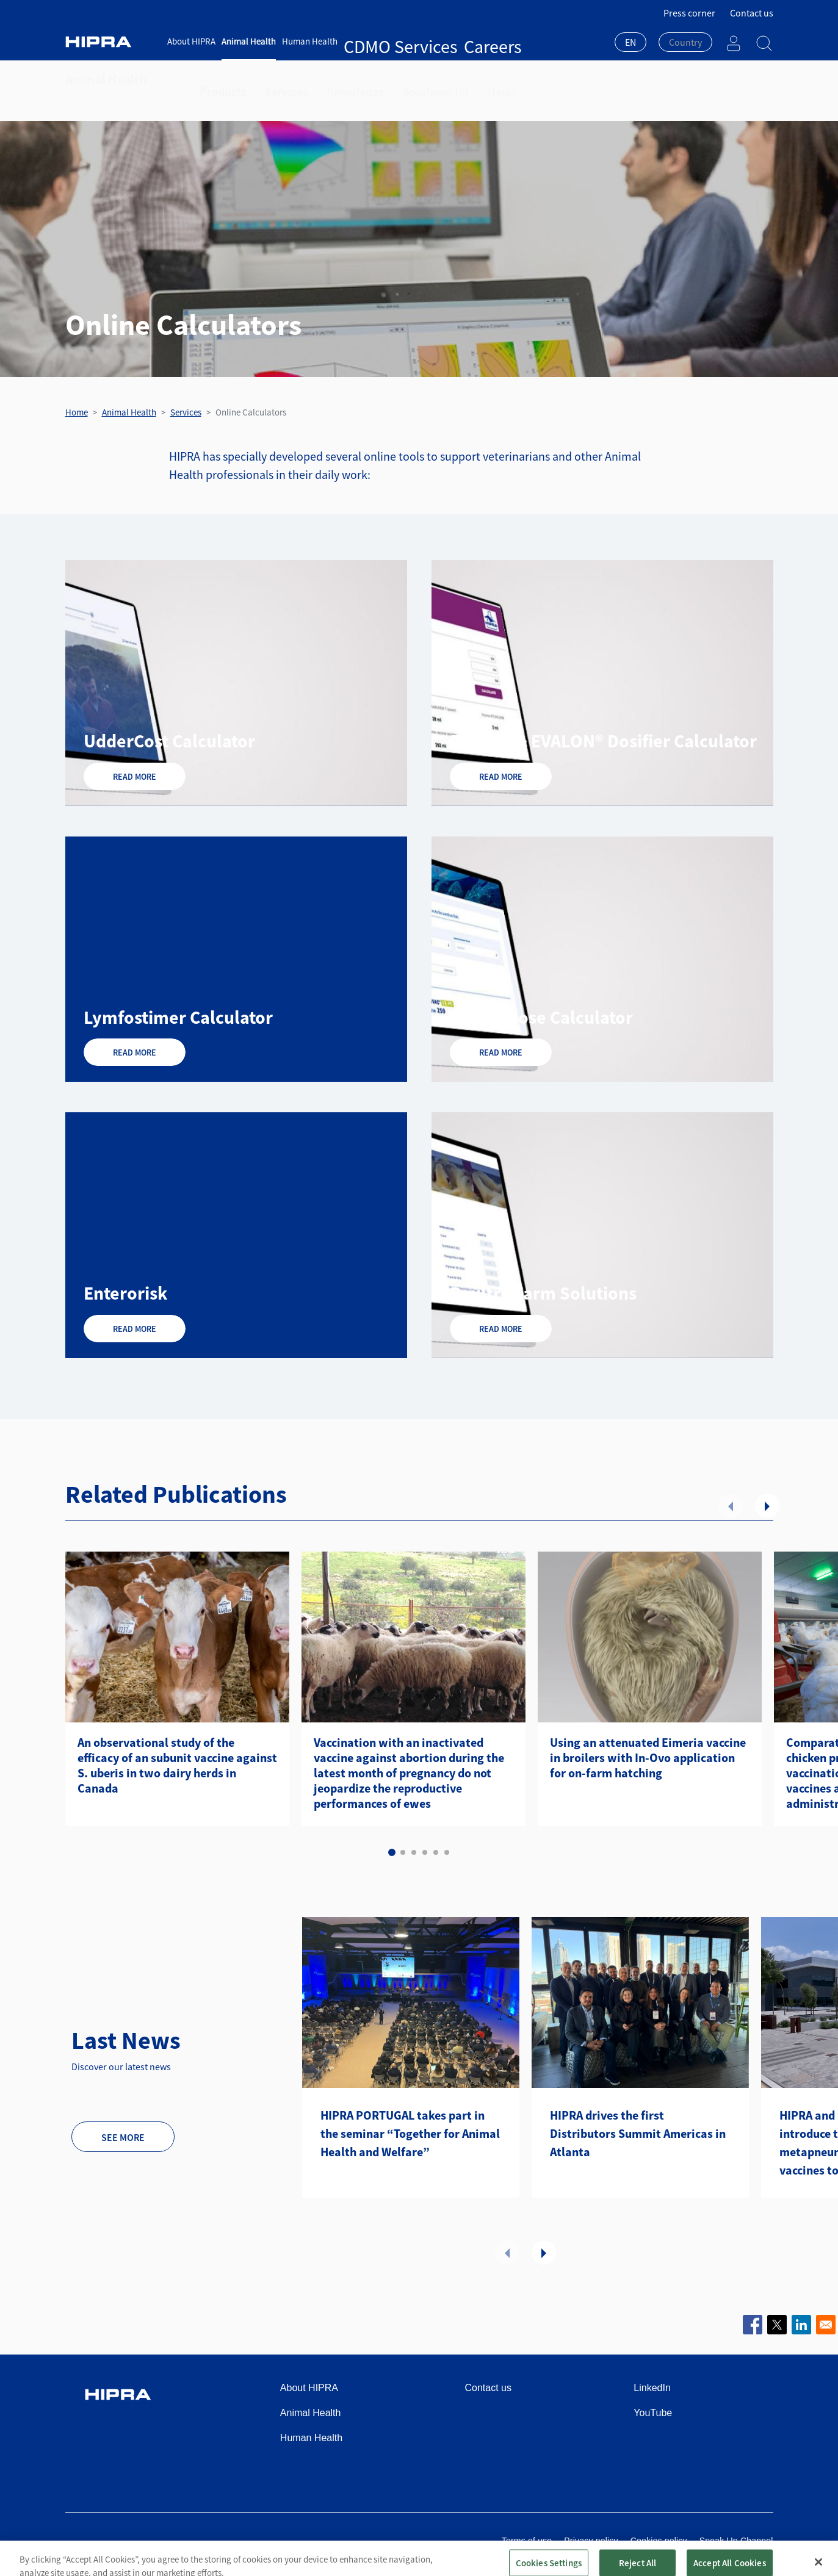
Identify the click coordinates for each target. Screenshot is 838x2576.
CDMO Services (372, 41)
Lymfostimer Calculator (178, 1017)
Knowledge (332, 79)
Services (273, 79)
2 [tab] (402, 1852)
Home (76, 412)
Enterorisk (125, 1292)
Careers (420, 41)
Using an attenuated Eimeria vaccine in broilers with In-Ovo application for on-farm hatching (648, 1757)
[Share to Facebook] (752, 2324)
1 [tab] (392, 1852)
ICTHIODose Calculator (541, 1017)
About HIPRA (191, 41)
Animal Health (249, 41)
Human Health (310, 41)
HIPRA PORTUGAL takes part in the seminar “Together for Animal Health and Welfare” (410, 2133)
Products (218, 79)
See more (123, 2137)
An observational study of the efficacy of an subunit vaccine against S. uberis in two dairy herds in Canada (177, 1765)
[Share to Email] (826, 2324)
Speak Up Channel (736, 2540)
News (458, 79)
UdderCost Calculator (169, 740)
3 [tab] (413, 1852)
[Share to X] (777, 2324)
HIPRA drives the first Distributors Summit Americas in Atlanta (638, 2133)
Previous (730, 1506)
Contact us (751, 13)
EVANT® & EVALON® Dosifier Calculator (603, 740)
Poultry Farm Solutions (543, 1292)
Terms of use (527, 2540)
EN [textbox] (630, 42)
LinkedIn (652, 2388)
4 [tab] (424, 1852)
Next (767, 1506)
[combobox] (630, 43)
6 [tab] (446, 1852)
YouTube (653, 2413)
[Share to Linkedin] (801, 2324)
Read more (134, 776)
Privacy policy (591, 2540)
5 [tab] (435, 1852)
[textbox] (685, 42)
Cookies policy (658, 2540)
